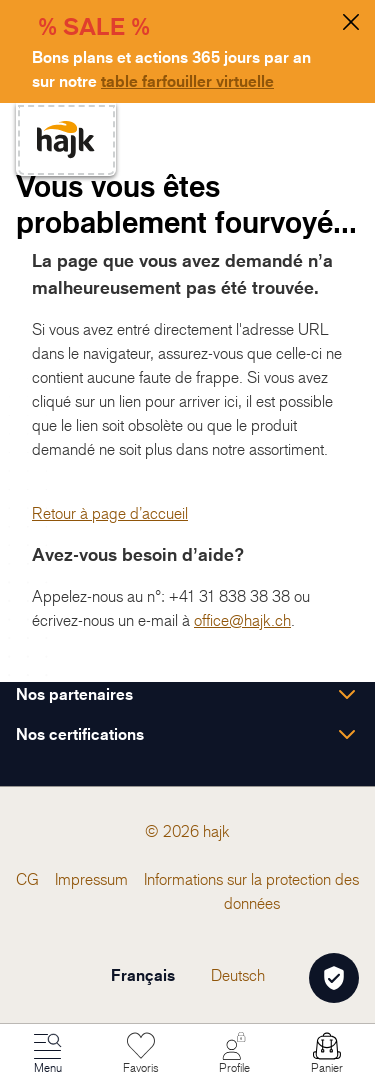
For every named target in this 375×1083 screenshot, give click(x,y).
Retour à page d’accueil (110, 513)
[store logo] (66, 139)
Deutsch (238, 975)
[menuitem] (27, 879)
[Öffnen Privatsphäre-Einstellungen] (334, 978)
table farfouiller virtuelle (187, 81)
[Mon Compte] (234, 1054)
